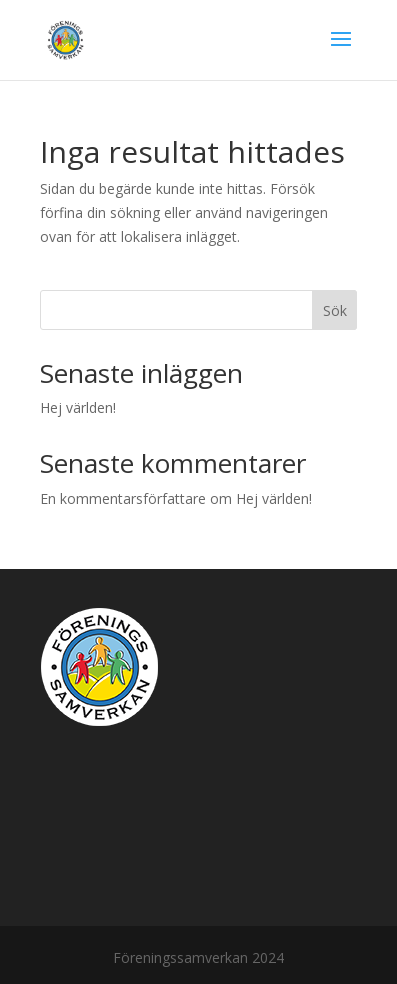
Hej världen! (78, 407)
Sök (335, 310)
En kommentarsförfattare (123, 498)
